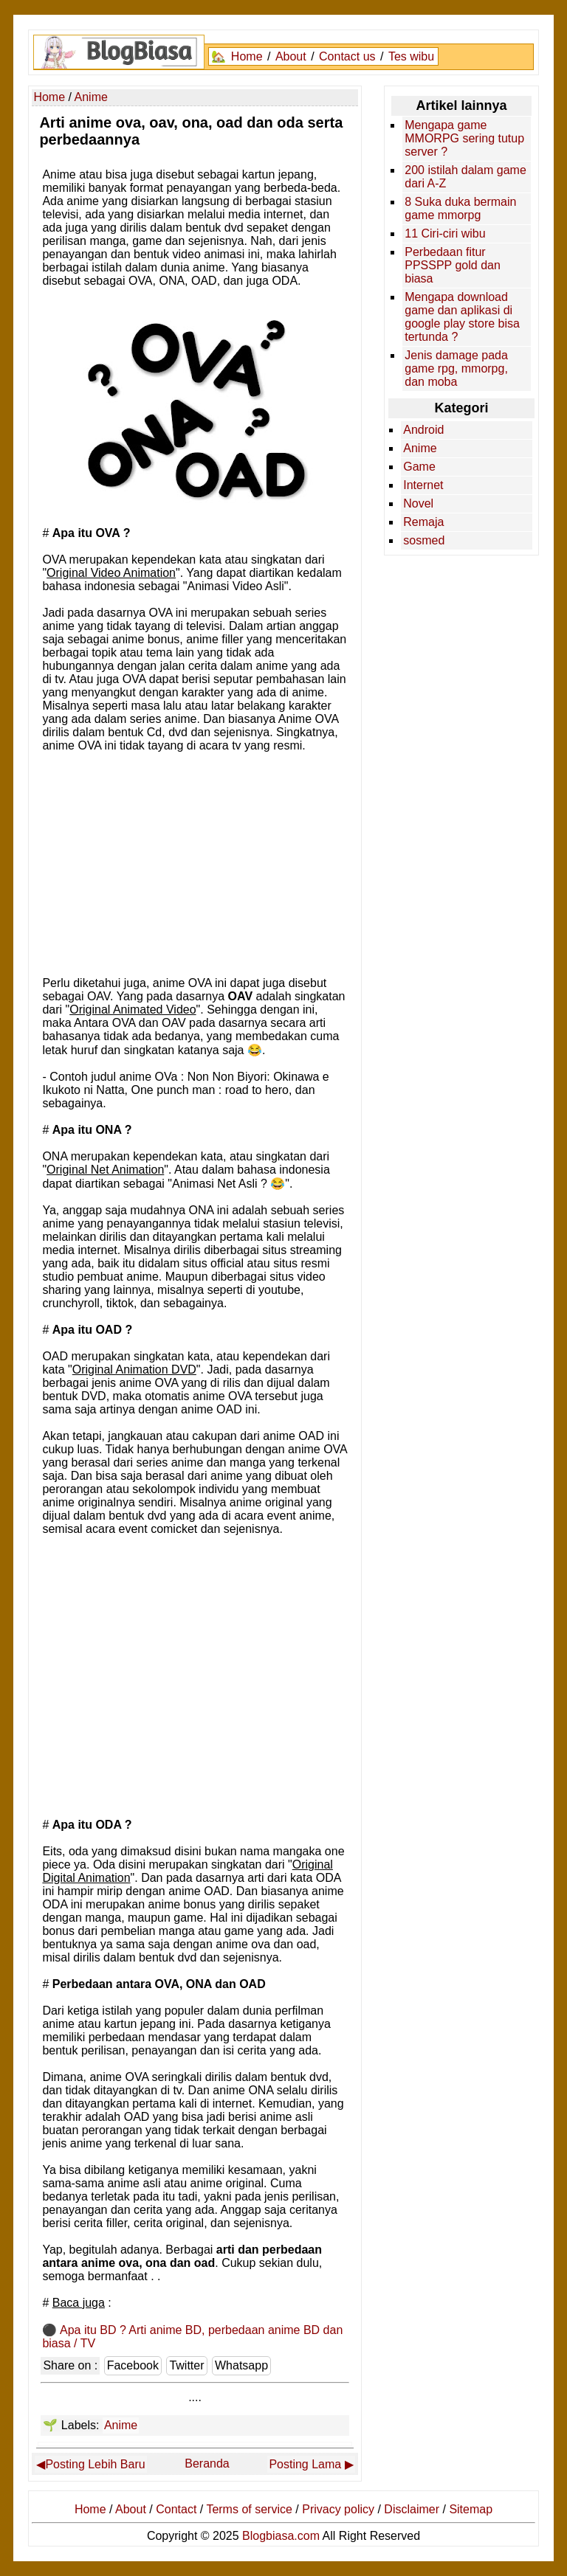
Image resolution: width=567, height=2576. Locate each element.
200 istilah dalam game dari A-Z (465, 177)
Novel (418, 503)
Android (423, 429)
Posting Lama (305, 2464)
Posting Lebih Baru (95, 2464)
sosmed (423, 540)
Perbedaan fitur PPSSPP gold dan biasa (453, 265)
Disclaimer (411, 2509)
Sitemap (470, 2509)
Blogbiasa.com (281, 2536)
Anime (120, 2425)
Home (247, 56)
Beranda (207, 2463)
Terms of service (249, 2509)
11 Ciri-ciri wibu (445, 233)
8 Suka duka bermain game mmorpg (460, 208)
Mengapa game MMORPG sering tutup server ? (464, 138)
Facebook (133, 2365)
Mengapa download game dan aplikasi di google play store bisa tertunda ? (462, 317)
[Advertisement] (195, 863)
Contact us (347, 56)
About (290, 56)
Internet (423, 485)
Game (419, 466)
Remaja (423, 522)
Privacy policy (338, 2509)
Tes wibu (411, 56)
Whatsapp (241, 2365)
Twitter (186, 2365)
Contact (176, 2509)
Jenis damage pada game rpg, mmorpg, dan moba (456, 368)
